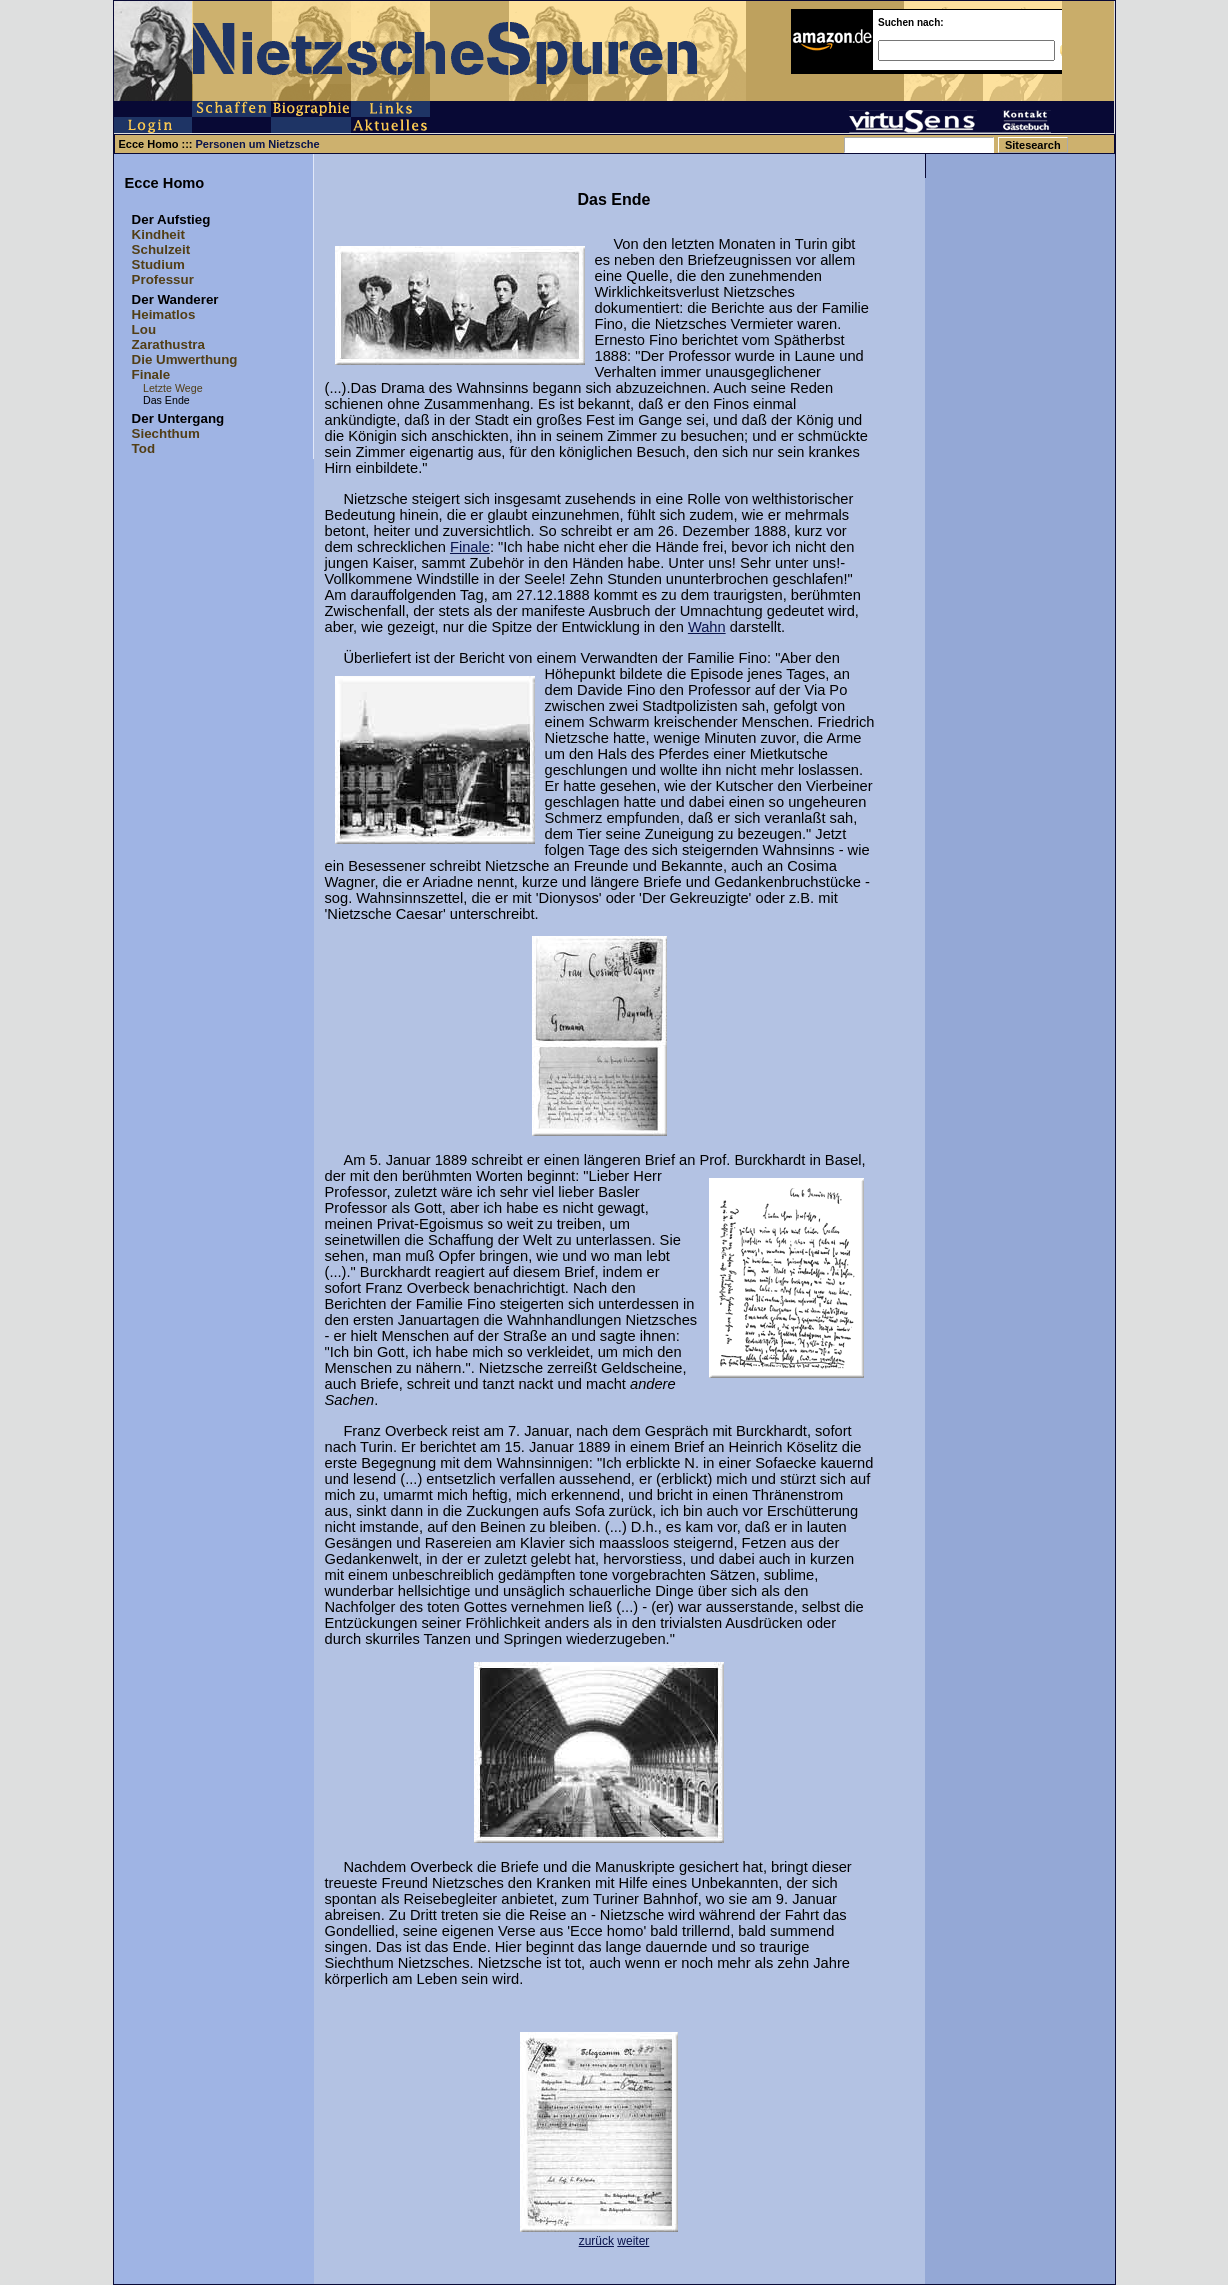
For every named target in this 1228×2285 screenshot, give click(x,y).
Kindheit (158, 234)
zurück (596, 2241)
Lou (144, 329)
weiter (633, 2241)
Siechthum (166, 433)
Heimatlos (164, 314)
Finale (151, 374)
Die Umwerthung (185, 359)
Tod (143, 448)
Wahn (707, 627)
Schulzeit (161, 249)
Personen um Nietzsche (258, 144)
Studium (158, 264)
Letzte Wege (173, 388)
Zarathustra (168, 344)
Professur (163, 279)
